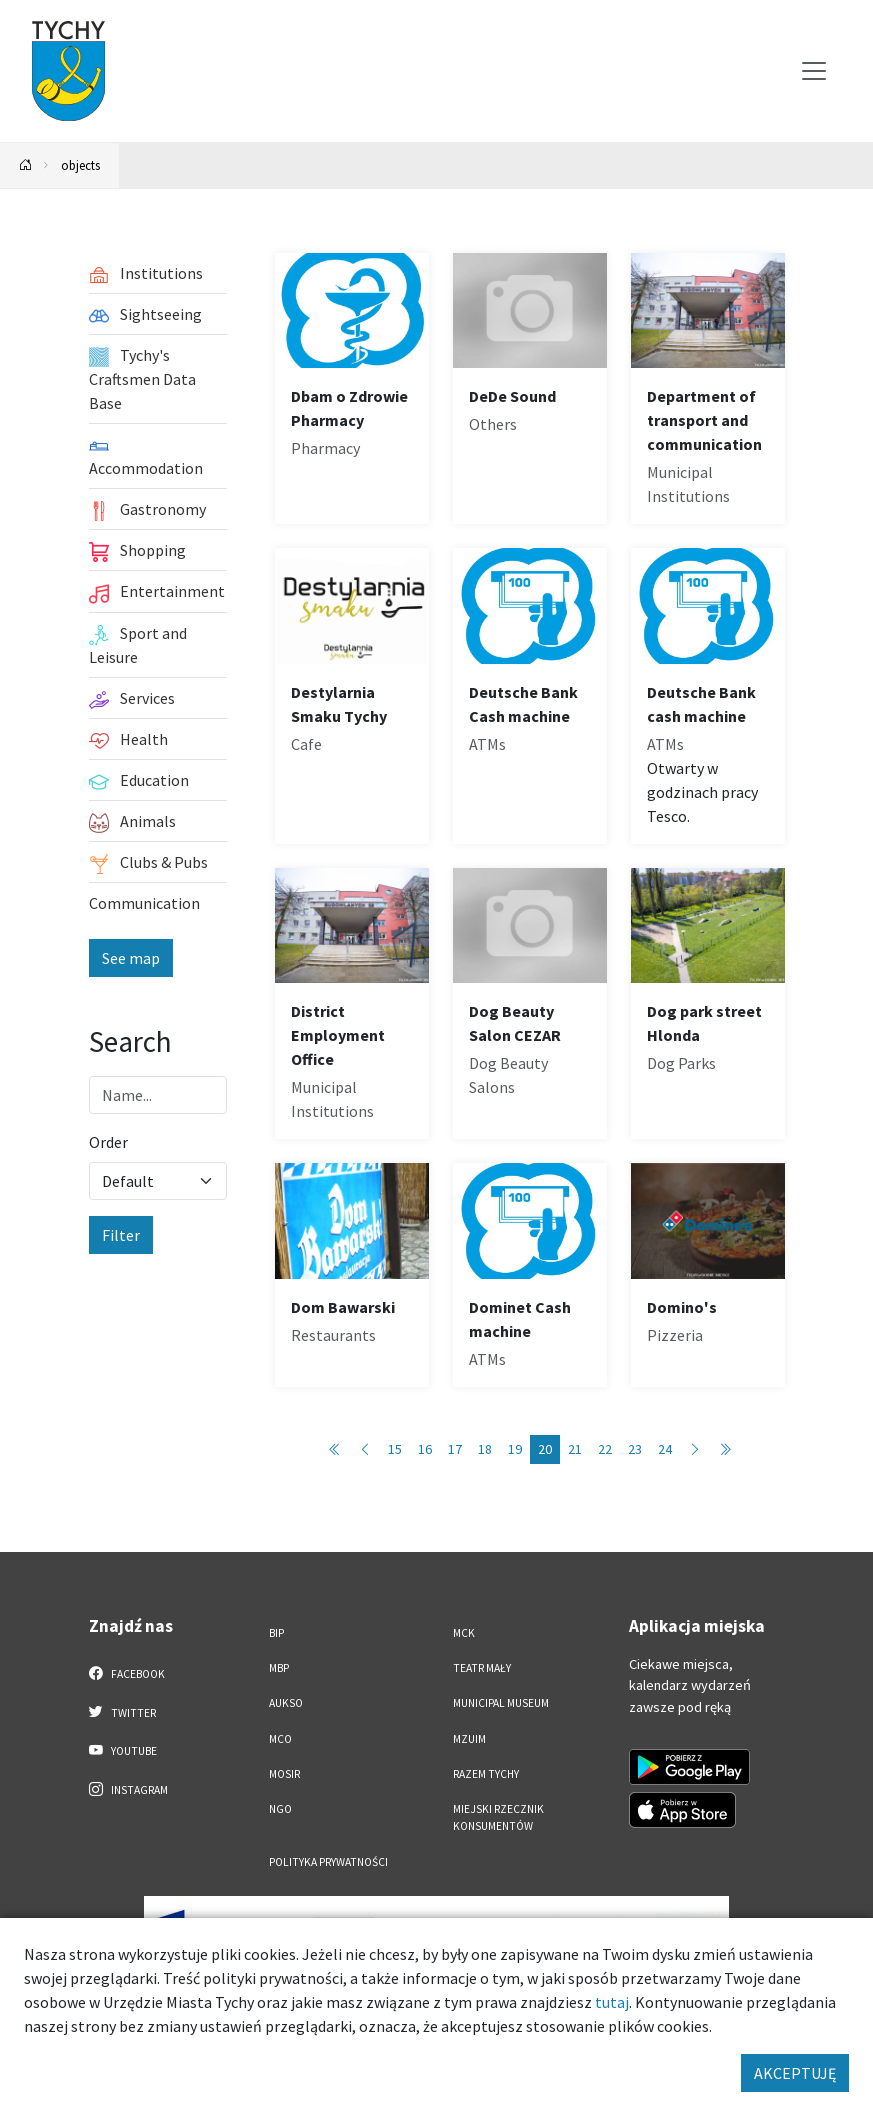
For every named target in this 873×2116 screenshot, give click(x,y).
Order (108, 1142)
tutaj (612, 2002)
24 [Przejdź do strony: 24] (665, 1449)
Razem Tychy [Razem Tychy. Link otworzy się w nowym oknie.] (486, 1774)
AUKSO (286, 1703)
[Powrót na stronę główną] (26, 165)
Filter (121, 1235)
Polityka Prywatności (328, 1862)
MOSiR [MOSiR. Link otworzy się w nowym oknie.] (284, 1774)
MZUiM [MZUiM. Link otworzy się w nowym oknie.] (469, 1739)
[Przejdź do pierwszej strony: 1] (335, 1449)
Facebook (127, 1673)
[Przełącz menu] (814, 71)
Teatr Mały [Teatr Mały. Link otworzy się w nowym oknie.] (482, 1668)
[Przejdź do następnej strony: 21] (695, 1449)
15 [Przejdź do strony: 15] (395, 1449)
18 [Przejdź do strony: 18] (485, 1449)
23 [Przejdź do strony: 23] (635, 1449)
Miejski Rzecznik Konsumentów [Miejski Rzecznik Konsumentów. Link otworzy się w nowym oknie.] (498, 1817)
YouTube (123, 1750)
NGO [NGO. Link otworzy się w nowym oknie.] (280, 1809)
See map (131, 958)
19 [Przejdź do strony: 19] (515, 1449)
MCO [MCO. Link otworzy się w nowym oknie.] (280, 1739)
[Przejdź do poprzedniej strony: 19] (365, 1449)
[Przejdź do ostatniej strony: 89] (725, 1449)
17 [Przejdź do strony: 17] (455, 1449)
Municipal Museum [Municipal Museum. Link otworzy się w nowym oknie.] (501, 1703)
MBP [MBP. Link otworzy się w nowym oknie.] (279, 1668)
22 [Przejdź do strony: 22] (605, 1449)
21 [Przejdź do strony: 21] (575, 1449)
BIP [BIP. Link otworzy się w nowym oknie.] (276, 1633)
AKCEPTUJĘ (795, 2073)
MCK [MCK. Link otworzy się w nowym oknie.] (464, 1633)
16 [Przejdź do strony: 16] (425, 1449)
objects (80, 165)
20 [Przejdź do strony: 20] (545, 1449)
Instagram (129, 1789)
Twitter (123, 1712)
